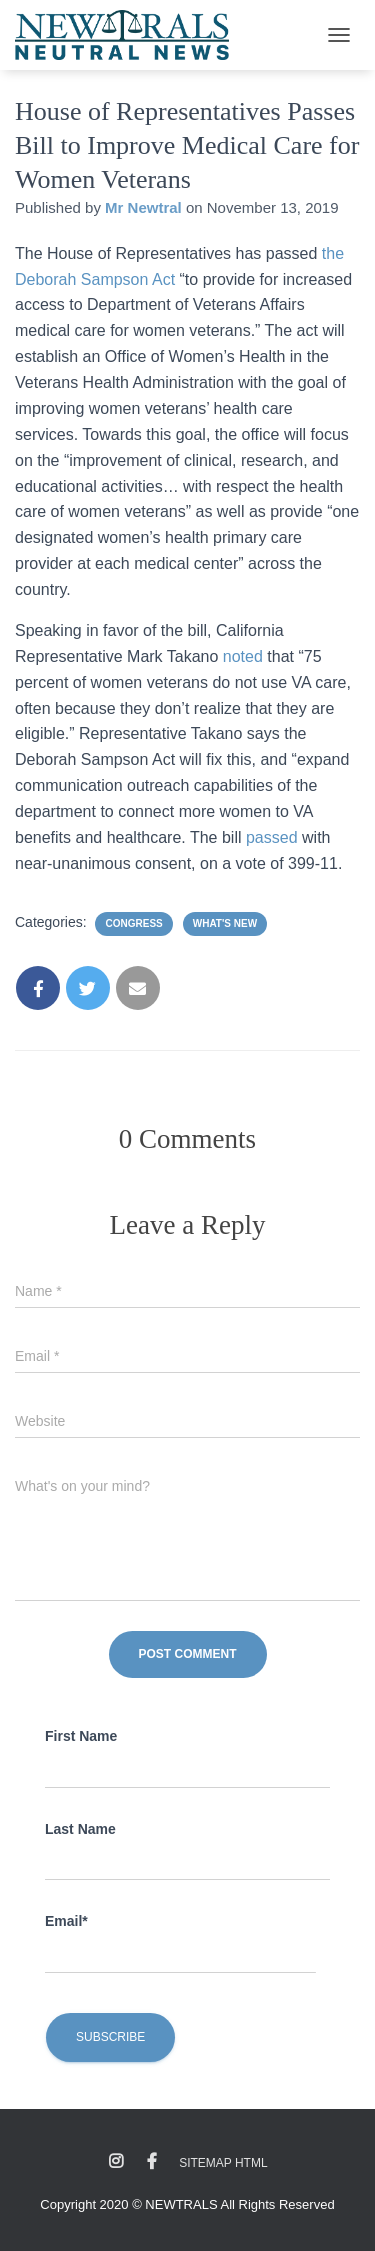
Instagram (116, 2162)
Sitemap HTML (223, 2163)
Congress (133, 923)
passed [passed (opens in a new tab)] (274, 837)
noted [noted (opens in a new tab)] (245, 656)
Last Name (80, 1829)
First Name (81, 1736)
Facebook (152, 2162)
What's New (225, 923)
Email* (66, 1921)
